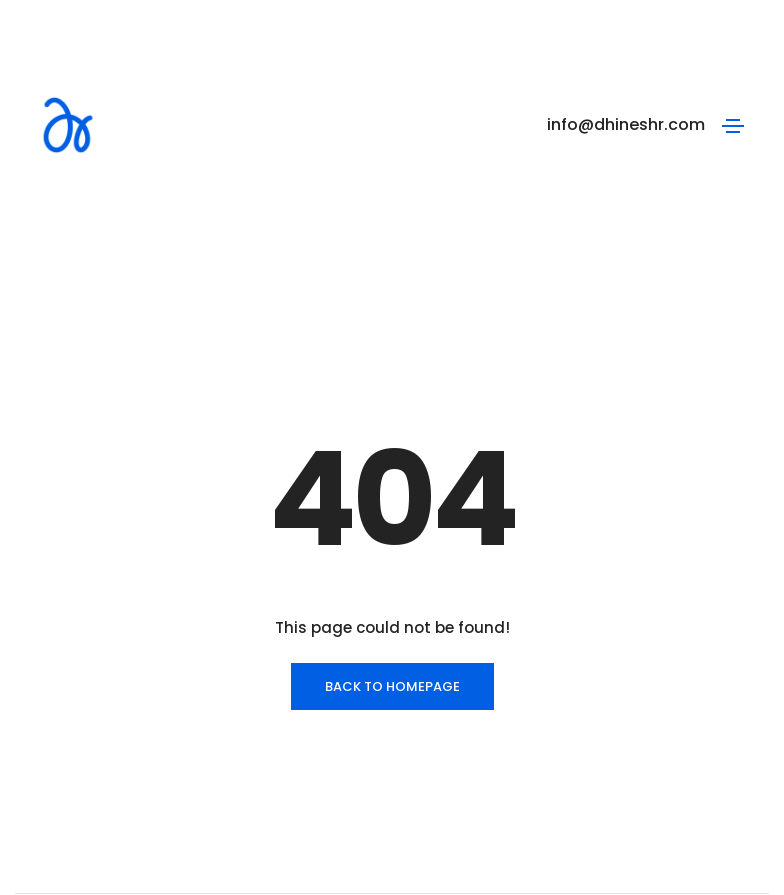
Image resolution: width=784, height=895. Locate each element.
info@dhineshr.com (626, 124)
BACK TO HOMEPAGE (392, 598)
